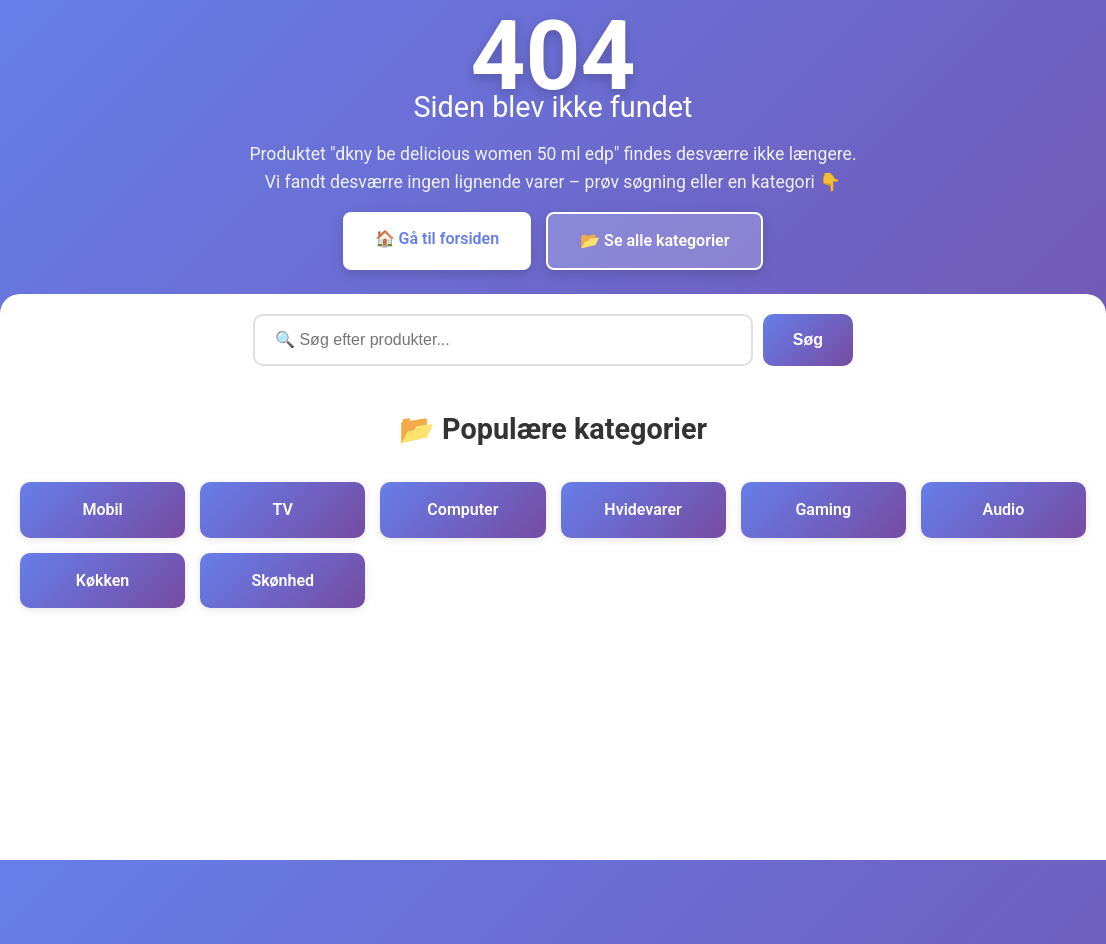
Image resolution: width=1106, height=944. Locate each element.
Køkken (102, 580)
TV (283, 509)
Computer (462, 509)
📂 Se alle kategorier (654, 240)
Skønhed (282, 580)
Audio (1004, 509)
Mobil (102, 509)
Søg (808, 339)
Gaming (823, 509)
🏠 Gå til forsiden (437, 238)
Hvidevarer (642, 509)
